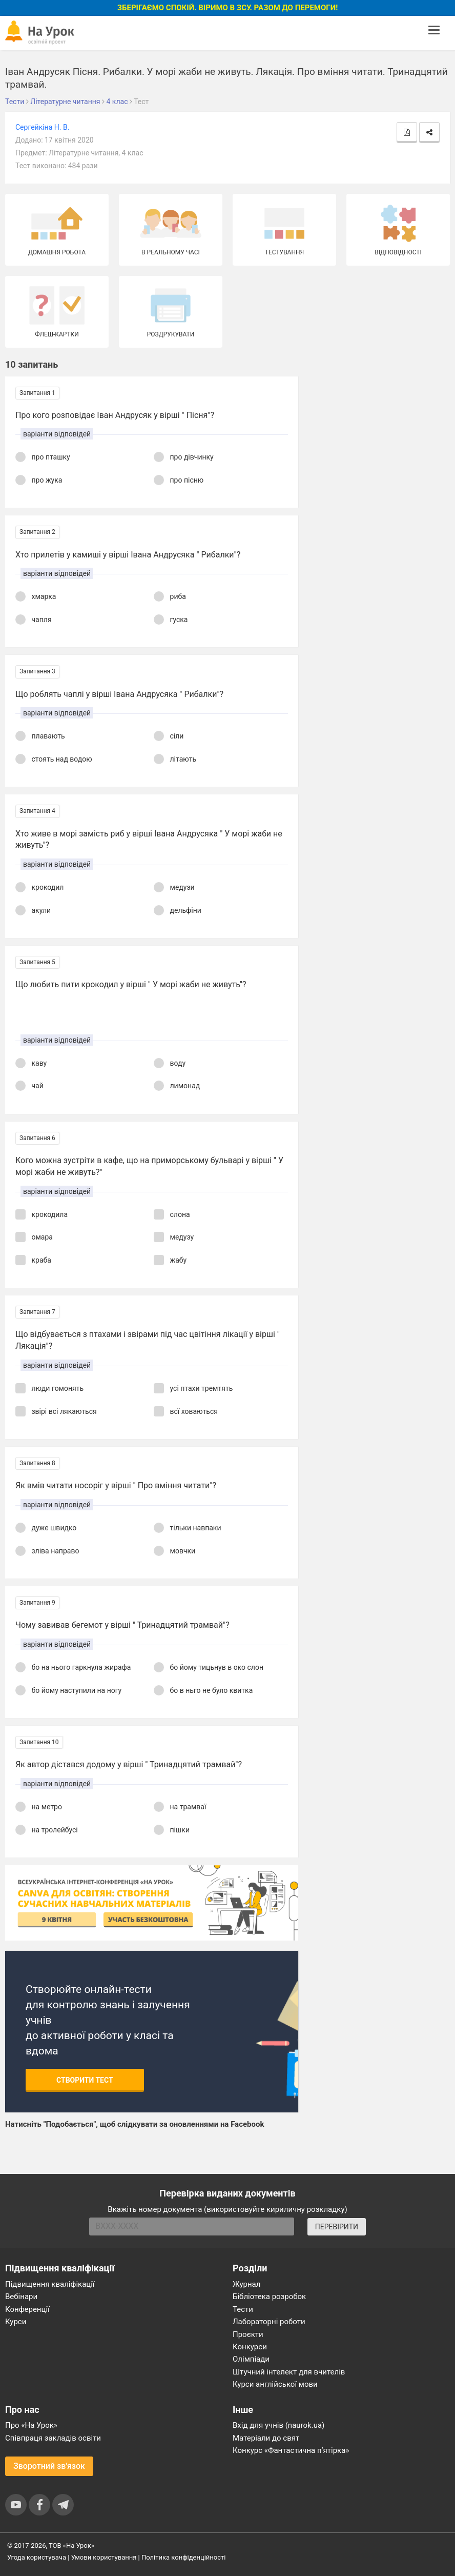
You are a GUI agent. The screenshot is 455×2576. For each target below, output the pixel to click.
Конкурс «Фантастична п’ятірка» (291, 2450)
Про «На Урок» (31, 2425)
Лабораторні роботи (269, 2321)
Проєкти (248, 2334)
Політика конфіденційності (183, 2557)
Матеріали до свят (266, 2438)
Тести (243, 2309)
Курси (15, 2321)
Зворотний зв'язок (49, 2466)
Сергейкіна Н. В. (42, 127)
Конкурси (250, 2346)
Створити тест (84, 2080)
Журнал (246, 2284)
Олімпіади (251, 2359)
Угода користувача (36, 2557)
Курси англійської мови (275, 2384)
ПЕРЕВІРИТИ (336, 2227)
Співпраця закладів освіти (53, 2438)
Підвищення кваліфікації (50, 2284)
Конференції (27, 2309)
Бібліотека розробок (269, 2296)
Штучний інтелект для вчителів (289, 2372)
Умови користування (104, 2557)
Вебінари (21, 2296)
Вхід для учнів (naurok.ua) (278, 2425)
